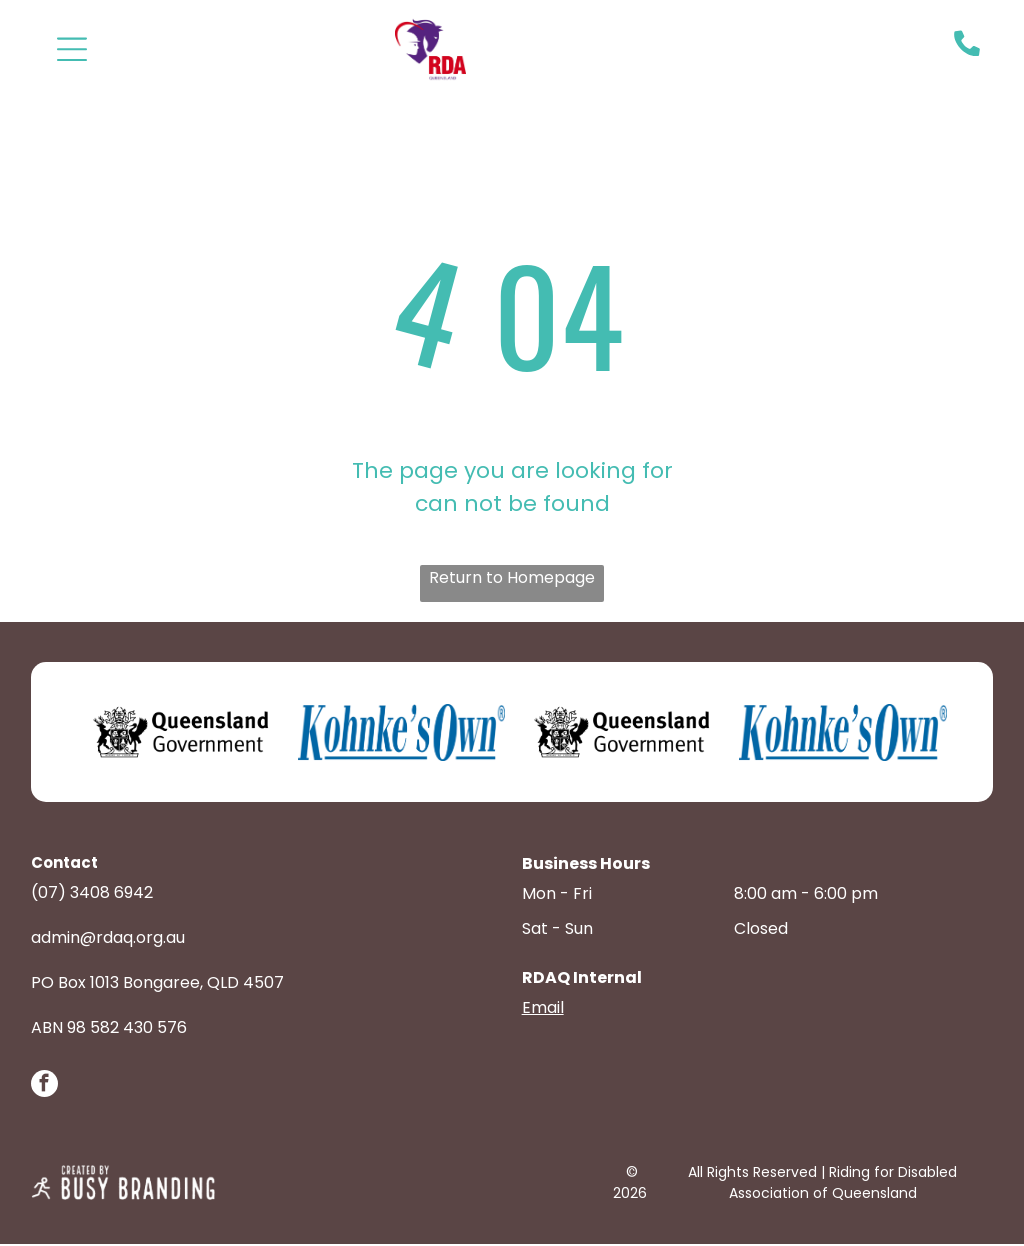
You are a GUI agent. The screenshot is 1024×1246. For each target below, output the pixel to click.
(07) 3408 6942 (92, 894)
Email (543, 1009)
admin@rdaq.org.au (108, 939)
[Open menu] (72, 49)
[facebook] (44, 1088)
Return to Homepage (512, 579)
